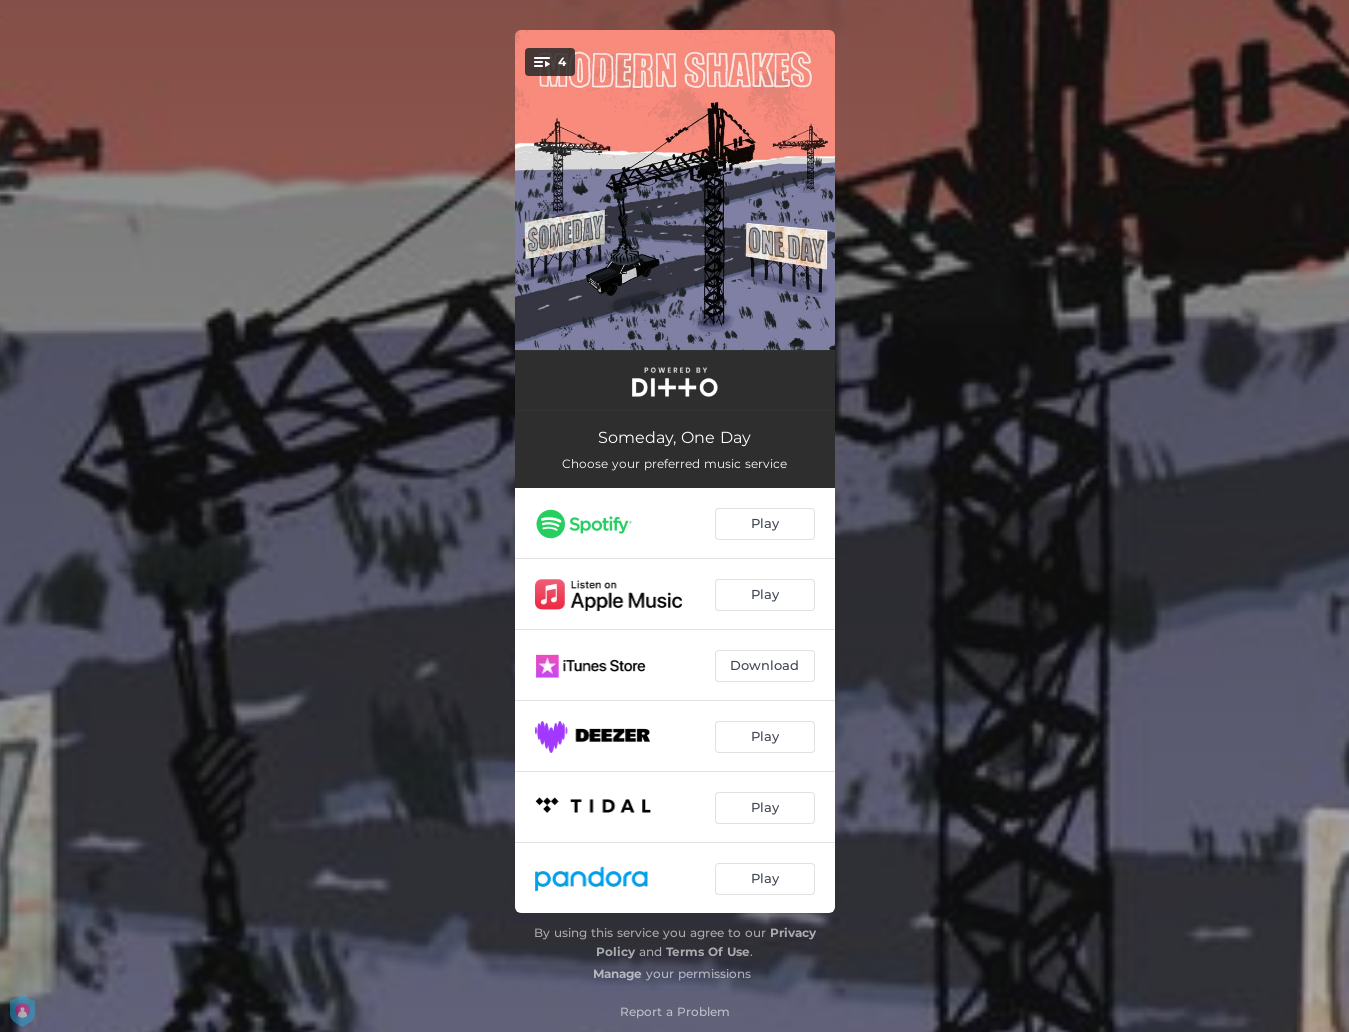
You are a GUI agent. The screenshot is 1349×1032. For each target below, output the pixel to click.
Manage (617, 973)
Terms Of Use (708, 951)
